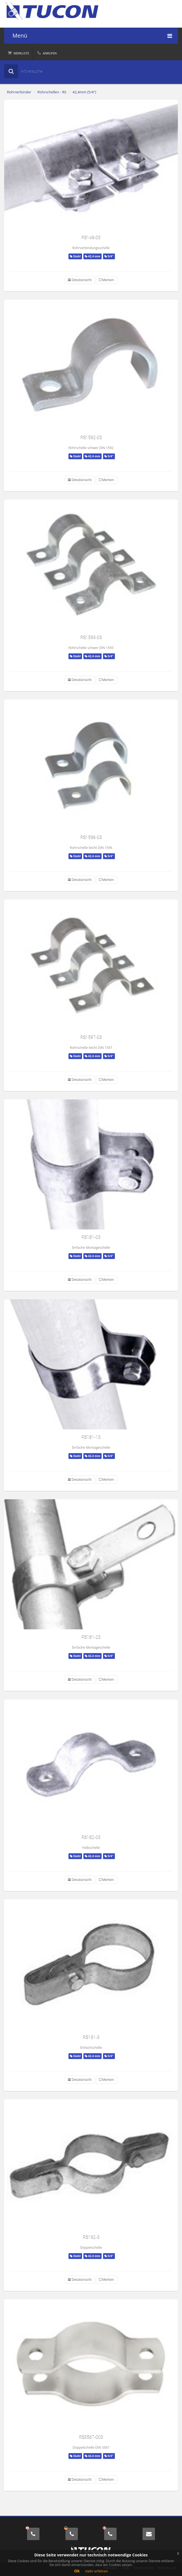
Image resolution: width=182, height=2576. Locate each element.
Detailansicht (80, 280)
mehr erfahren (96, 2571)
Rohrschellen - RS (51, 91)
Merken (106, 280)
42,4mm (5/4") (84, 91)
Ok (77, 2571)
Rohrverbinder (19, 91)
